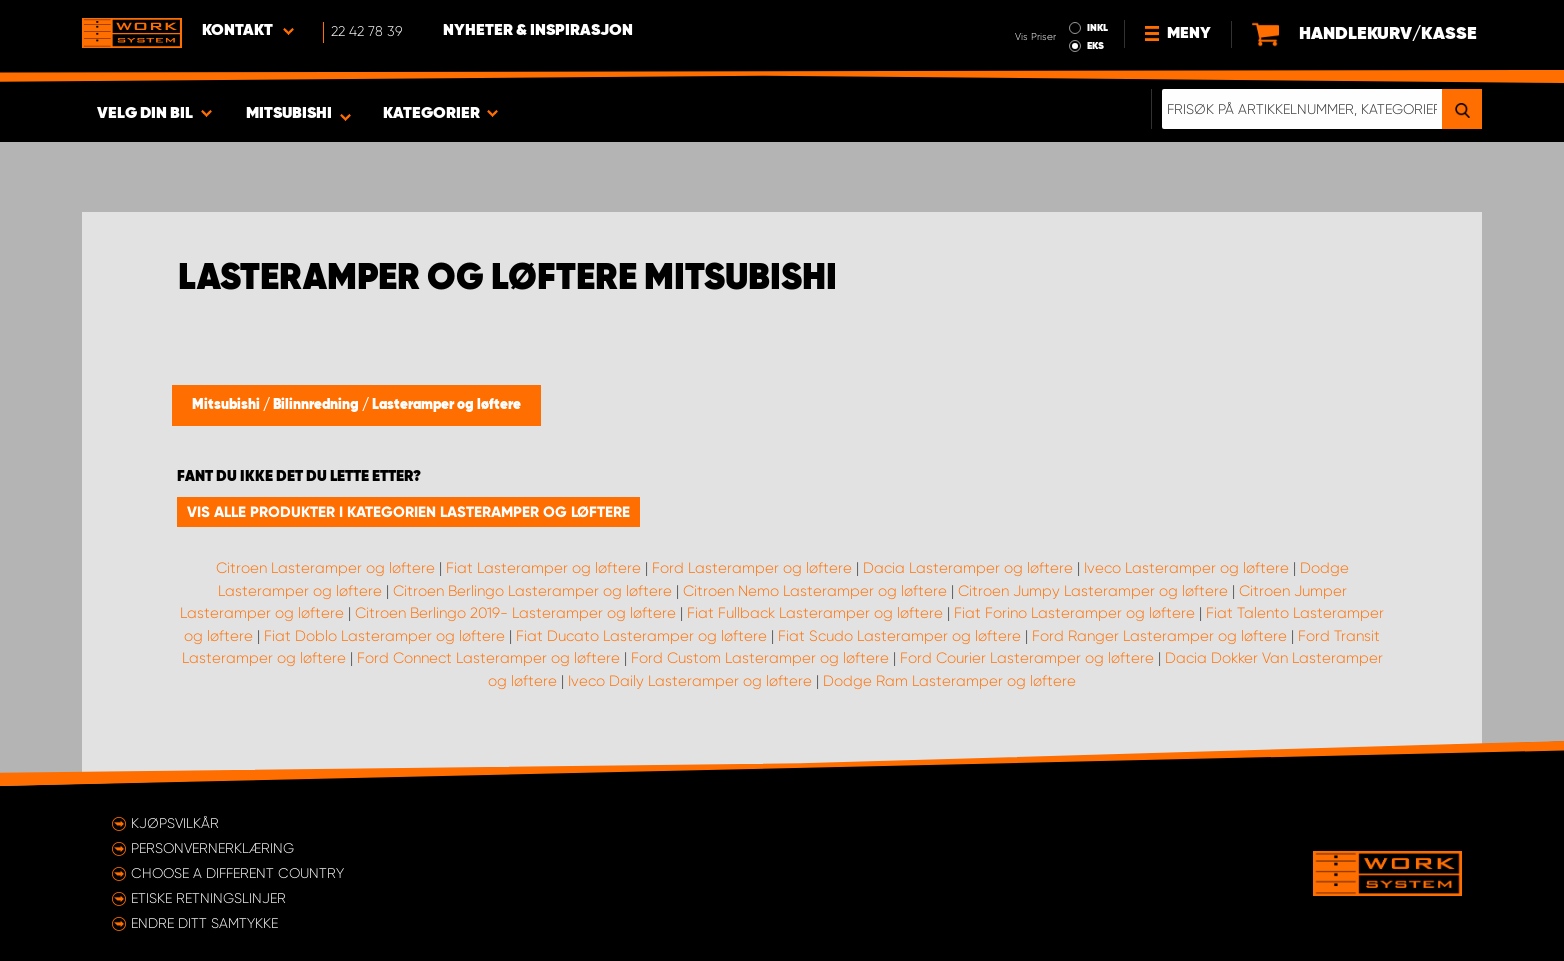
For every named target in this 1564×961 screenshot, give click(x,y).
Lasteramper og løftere (446, 405)
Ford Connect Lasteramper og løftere (488, 658)
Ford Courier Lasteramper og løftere (1027, 658)
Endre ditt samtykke (204, 923)
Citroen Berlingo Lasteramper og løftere (532, 591)
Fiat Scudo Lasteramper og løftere (899, 636)
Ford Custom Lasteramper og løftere (760, 658)
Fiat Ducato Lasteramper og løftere (641, 636)
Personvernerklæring (212, 848)
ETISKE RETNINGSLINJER (208, 898)
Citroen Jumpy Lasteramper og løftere (1093, 591)
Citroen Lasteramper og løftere (325, 568)
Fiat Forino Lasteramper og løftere (1074, 613)
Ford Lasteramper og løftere (752, 568)
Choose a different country (237, 873)
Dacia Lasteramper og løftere (968, 568)
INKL (1097, 28)
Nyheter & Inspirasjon (538, 31)
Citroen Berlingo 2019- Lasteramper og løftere (515, 613)
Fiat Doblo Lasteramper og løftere (384, 636)
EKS (1095, 46)
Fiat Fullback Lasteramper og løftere (815, 613)
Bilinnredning (317, 405)
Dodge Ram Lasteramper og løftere (949, 681)
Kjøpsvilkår (175, 823)
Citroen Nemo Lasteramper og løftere (815, 591)
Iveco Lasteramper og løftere (1186, 568)
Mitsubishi (227, 405)
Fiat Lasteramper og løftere (543, 568)
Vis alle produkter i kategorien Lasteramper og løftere (408, 512)
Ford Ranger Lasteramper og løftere (1159, 636)
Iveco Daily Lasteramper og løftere (690, 681)
